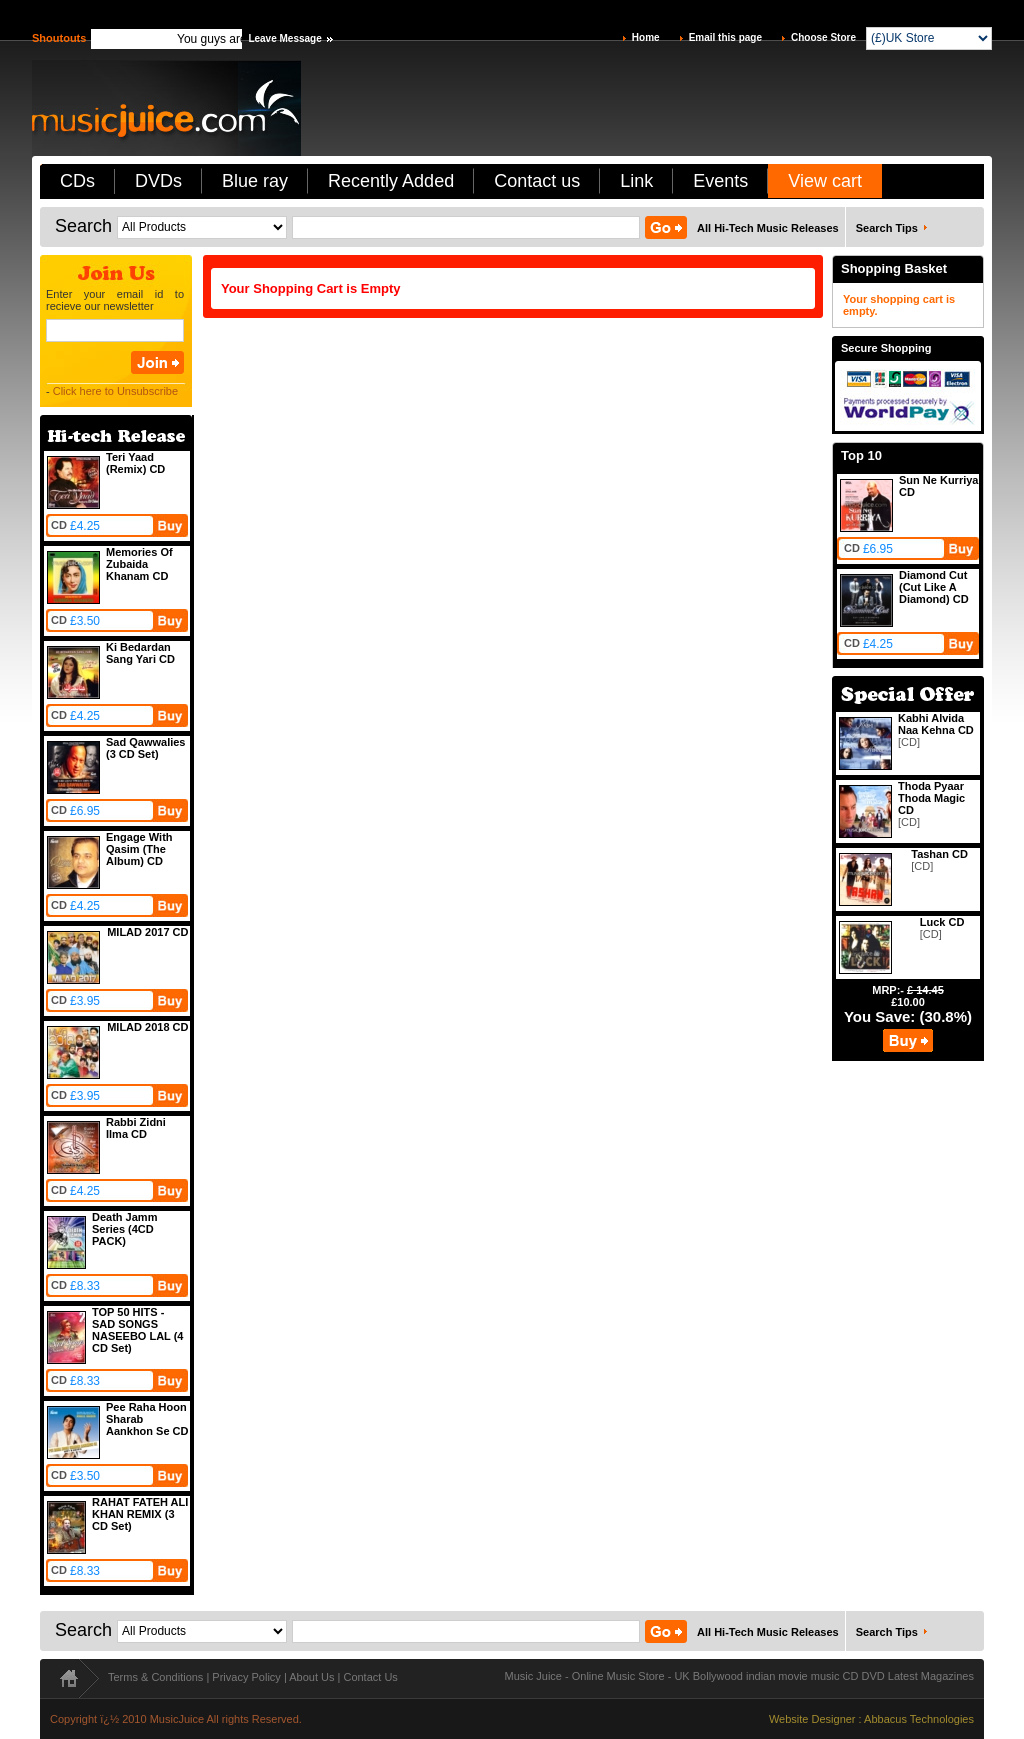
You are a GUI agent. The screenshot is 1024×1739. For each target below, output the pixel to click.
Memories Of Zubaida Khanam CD (139, 564)
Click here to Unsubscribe (115, 391)
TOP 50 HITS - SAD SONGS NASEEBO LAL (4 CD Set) (137, 1330)
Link (636, 181)
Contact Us (370, 1677)
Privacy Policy (246, 1677)
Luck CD (942, 922)
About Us (311, 1677)
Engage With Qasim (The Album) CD (139, 849)
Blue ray (255, 181)
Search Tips (887, 228)
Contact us (537, 181)
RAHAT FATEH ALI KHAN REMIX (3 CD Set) (140, 1514)
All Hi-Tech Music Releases (768, 228)
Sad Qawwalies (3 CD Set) (145, 748)
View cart (825, 181)
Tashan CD (939, 854)
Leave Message (284, 38)
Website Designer (812, 1719)
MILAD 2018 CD (147, 1027)
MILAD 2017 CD (147, 932)
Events (720, 181)
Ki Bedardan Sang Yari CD (140, 653)
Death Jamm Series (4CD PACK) (124, 1229)
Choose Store (823, 37)
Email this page (725, 37)
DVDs (158, 181)
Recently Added (391, 181)
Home (646, 37)
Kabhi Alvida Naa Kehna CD (936, 724)
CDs (77, 181)
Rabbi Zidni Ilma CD (136, 1128)
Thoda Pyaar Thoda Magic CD (931, 798)
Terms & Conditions (155, 1677)
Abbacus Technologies (919, 1719)
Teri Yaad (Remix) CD (135, 463)
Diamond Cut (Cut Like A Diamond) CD (934, 587)
